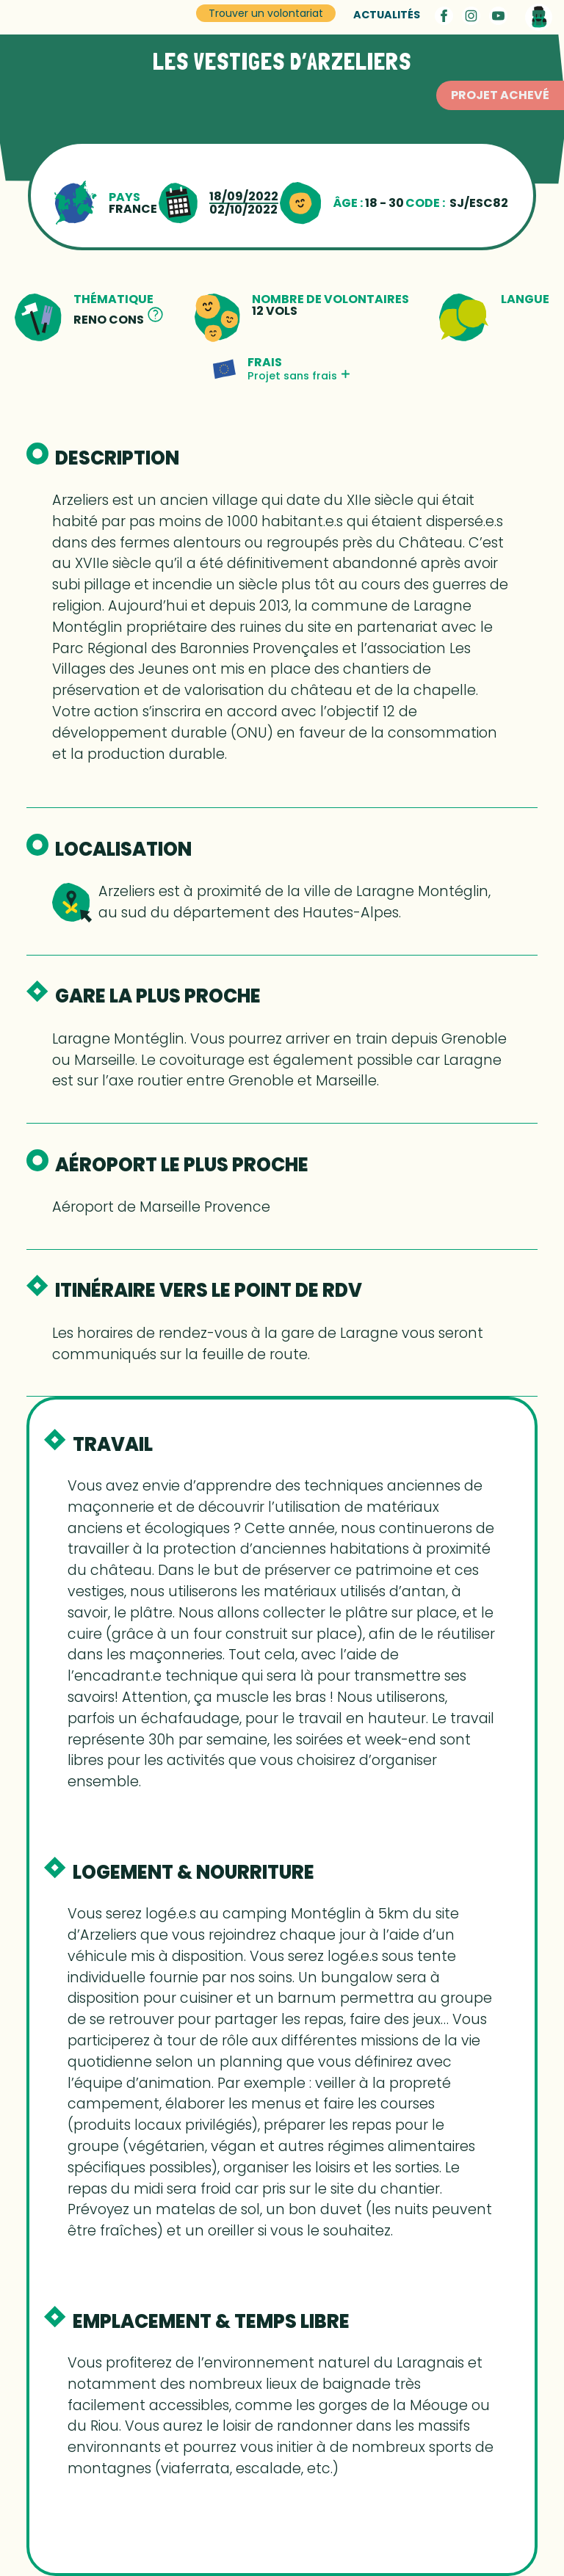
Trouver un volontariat (266, 13)
